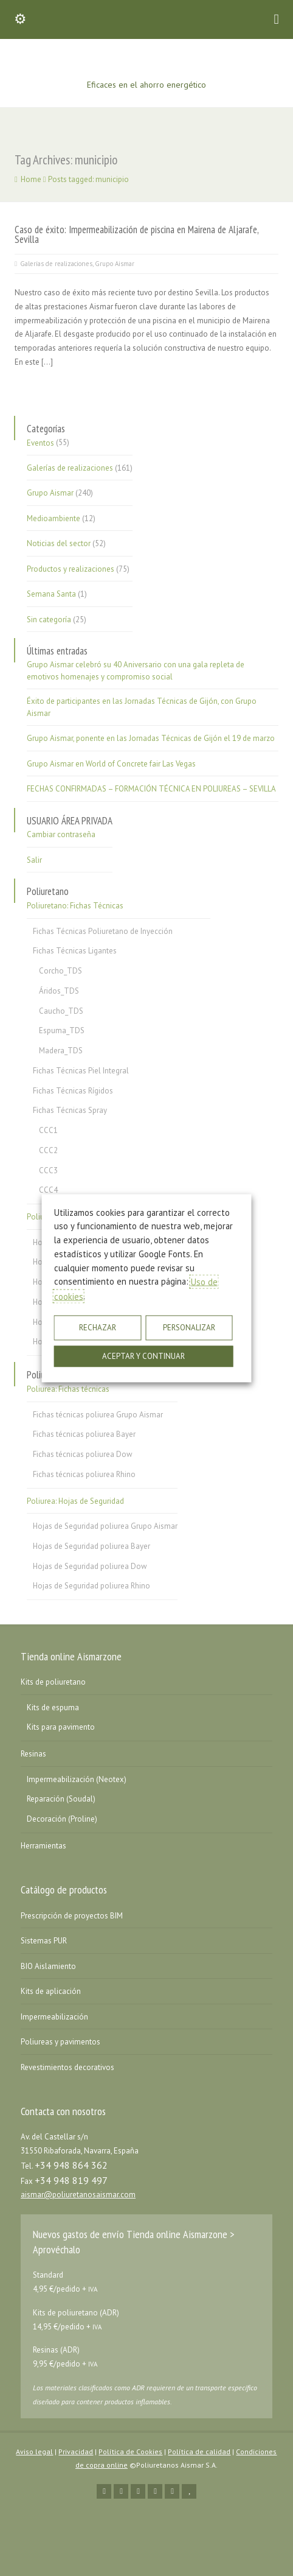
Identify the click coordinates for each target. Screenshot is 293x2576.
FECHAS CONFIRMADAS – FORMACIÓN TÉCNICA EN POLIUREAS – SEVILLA (151, 789)
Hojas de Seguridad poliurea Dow (90, 1566)
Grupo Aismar (114, 263)
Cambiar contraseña (61, 834)
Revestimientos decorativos (67, 2067)
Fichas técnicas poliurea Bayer (84, 1434)
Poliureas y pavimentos (60, 2042)
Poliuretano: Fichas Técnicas (75, 905)
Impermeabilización (54, 2017)
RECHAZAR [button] (97, 1327)
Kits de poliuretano (53, 1682)
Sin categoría (49, 619)
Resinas (33, 1754)
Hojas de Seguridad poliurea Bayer (91, 1546)
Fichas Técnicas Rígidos (73, 1091)
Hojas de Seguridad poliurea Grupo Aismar (105, 1526)
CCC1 (48, 1130)
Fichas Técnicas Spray (70, 1110)
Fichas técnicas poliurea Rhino (84, 1474)
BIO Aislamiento (48, 1966)
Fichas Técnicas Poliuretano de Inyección (103, 931)
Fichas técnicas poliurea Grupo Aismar (98, 1414)
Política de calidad (199, 2451)
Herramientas (43, 1846)
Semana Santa (51, 594)
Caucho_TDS (61, 1011)
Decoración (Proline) (62, 1819)
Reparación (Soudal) (61, 1799)
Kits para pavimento (61, 1727)
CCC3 (48, 1170)
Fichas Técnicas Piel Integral (81, 1070)
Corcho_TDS (60, 971)
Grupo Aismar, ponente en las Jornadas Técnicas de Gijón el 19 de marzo (151, 738)
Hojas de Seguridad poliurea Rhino (91, 1586)
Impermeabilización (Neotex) (76, 1779)
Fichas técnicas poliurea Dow (83, 1454)
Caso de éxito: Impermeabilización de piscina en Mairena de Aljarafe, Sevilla (136, 235)
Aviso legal (34, 2451)
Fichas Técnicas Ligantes (75, 951)
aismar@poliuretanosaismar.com (78, 2194)
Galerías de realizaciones (56, 263)
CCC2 (48, 1150)
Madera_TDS (61, 1050)
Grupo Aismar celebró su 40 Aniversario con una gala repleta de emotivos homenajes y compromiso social (135, 670)
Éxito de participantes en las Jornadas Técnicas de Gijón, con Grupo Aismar (142, 707)
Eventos (40, 442)
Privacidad (75, 2451)
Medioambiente (53, 518)
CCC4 (48, 1190)
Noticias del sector (59, 543)
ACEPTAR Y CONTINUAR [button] (143, 1356)
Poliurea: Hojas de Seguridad (75, 1501)
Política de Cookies (130, 2451)
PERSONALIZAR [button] (189, 1327)
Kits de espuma (53, 1707)
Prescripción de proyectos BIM (72, 1916)
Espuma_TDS (61, 1030)
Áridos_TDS (59, 991)
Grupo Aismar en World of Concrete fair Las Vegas (111, 764)
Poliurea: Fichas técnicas (68, 1389)
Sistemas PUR (44, 1941)
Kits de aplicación (51, 1991)
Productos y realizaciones (70, 569)
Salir (34, 860)
